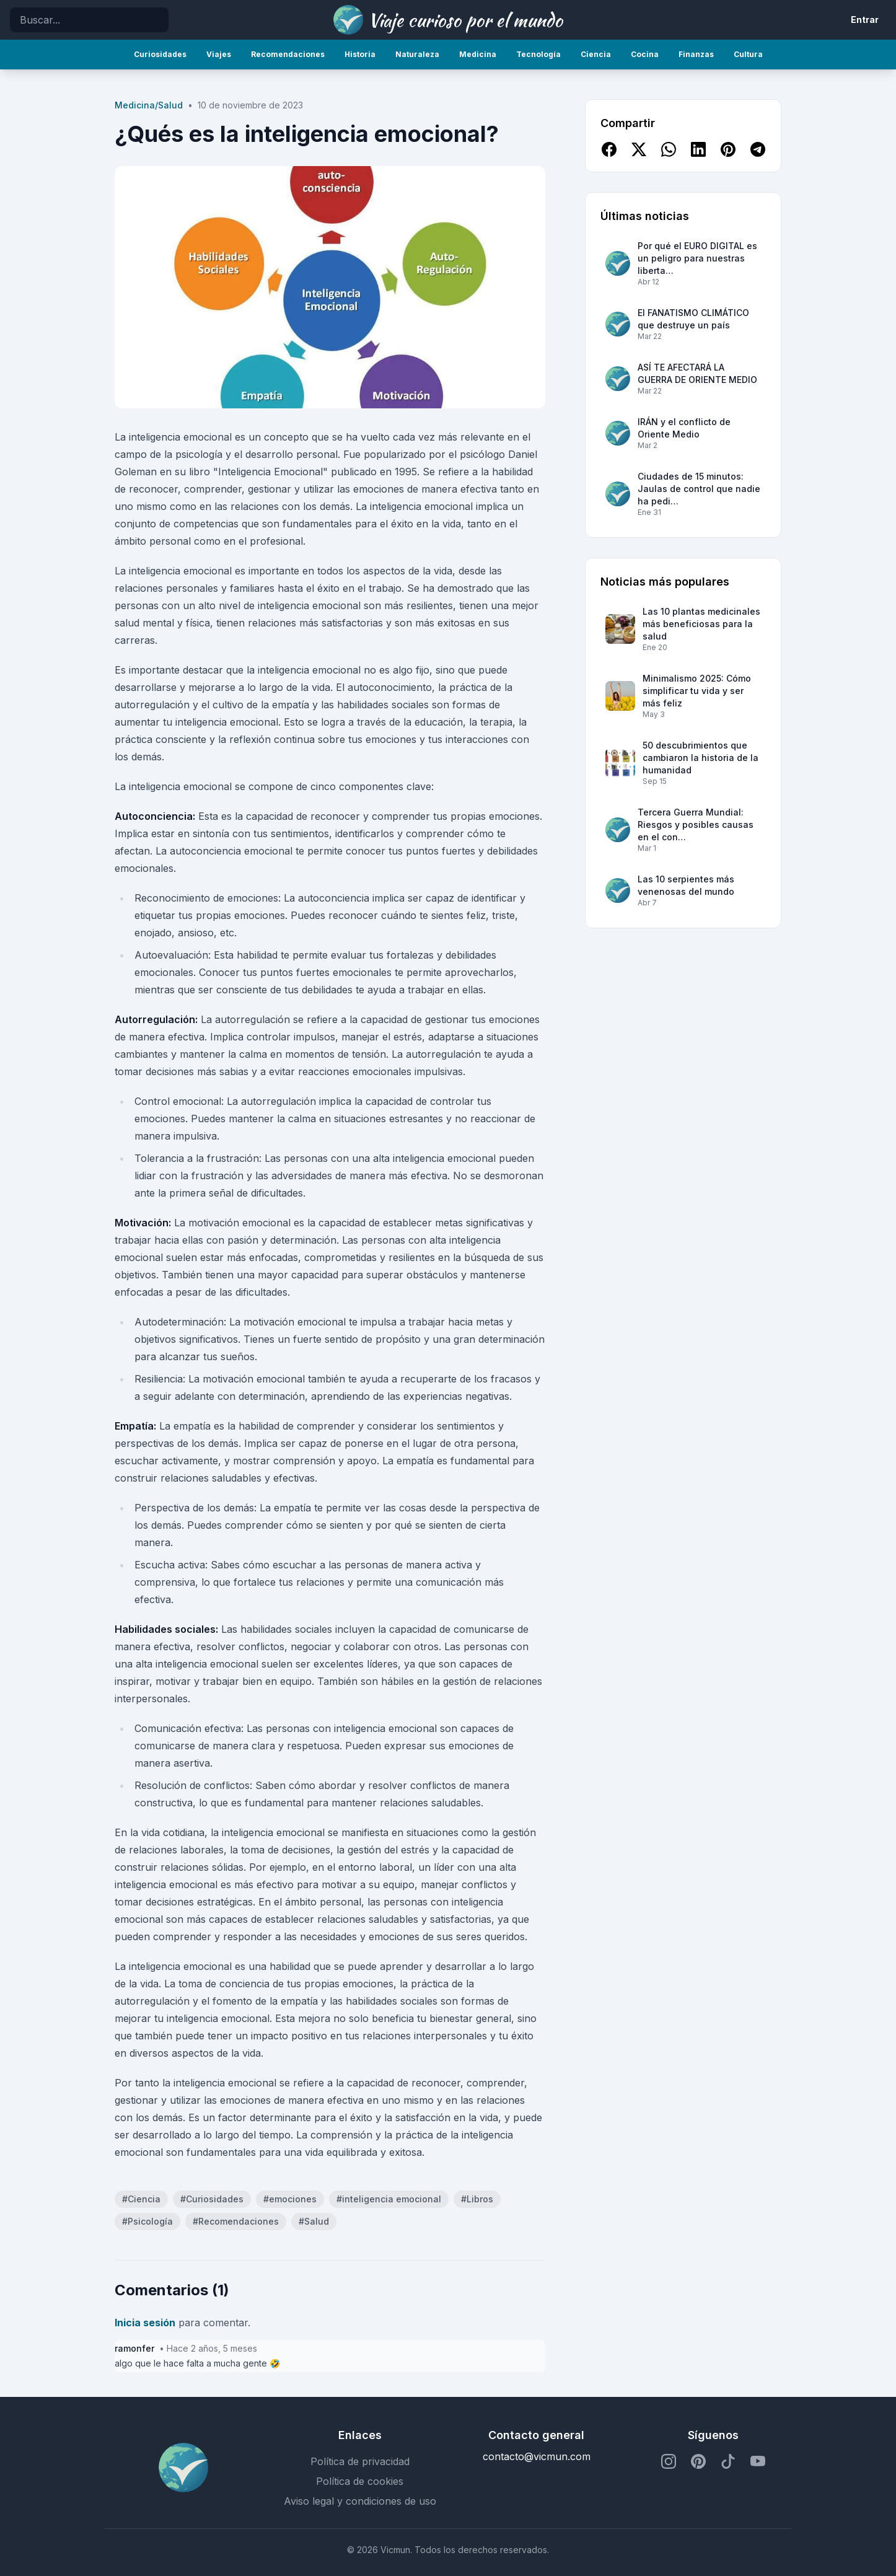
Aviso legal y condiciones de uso (360, 2501)
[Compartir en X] (638, 149)
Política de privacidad (360, 2461)
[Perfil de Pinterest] (698, 2461)
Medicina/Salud (149, 105)
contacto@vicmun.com (537, 2456)
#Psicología (147, 2221)
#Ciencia (141, 2199)
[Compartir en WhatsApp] (668, 149)
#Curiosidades (212, 2199)
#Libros (477, 2199)
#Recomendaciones (236, 2221)
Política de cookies (359, 2481)
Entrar (865, 19)
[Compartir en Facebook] (609, 149)
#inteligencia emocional (388, 2199)
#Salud (314, 2221)
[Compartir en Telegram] (757, 149)
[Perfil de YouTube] (757, 2461)
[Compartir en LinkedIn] (698, 149)
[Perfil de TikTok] (728, 2461)
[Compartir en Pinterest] (728, 149)
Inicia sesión (145, 2322)
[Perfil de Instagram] (668, 2461)
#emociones (290, 2199)
